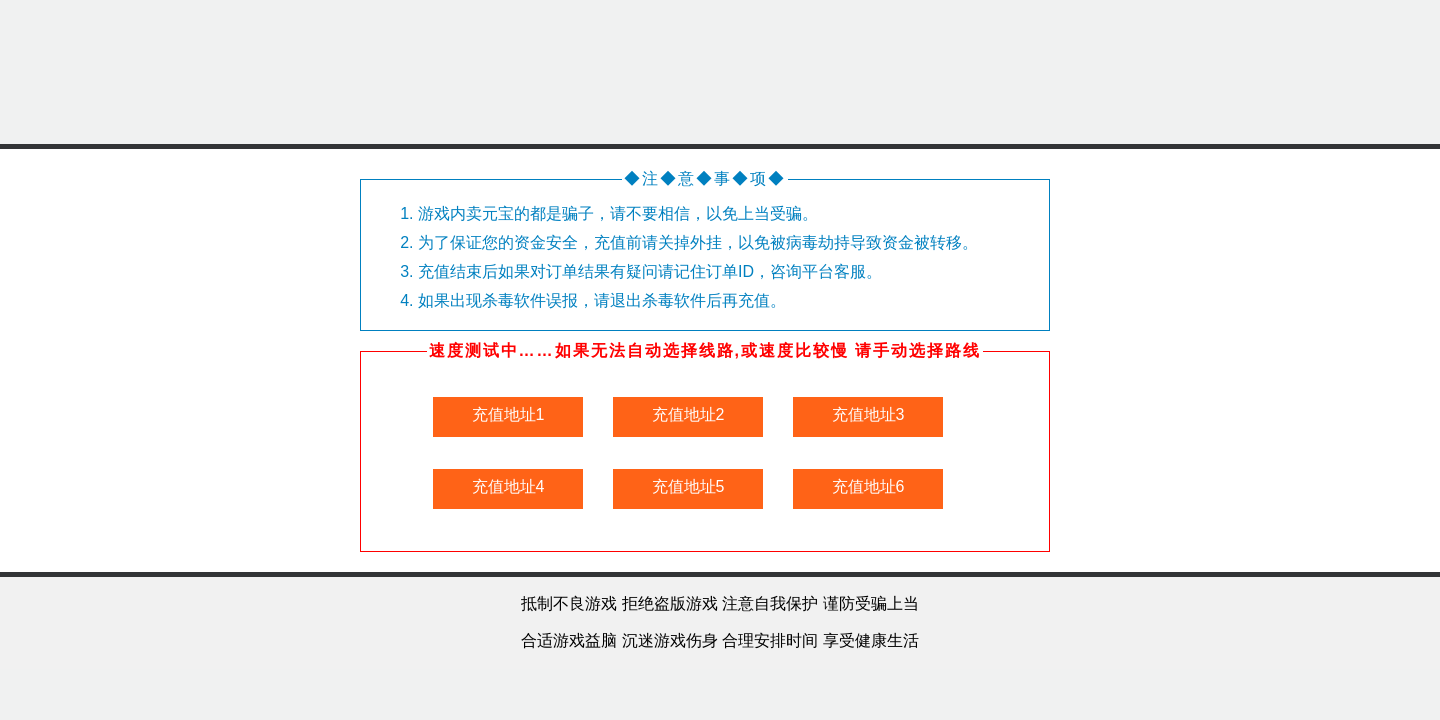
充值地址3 (868, 414)
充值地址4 (508, 486)
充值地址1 (508, 414)
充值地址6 (868, 486)
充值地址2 (688, 414)
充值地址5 (688, 486)
